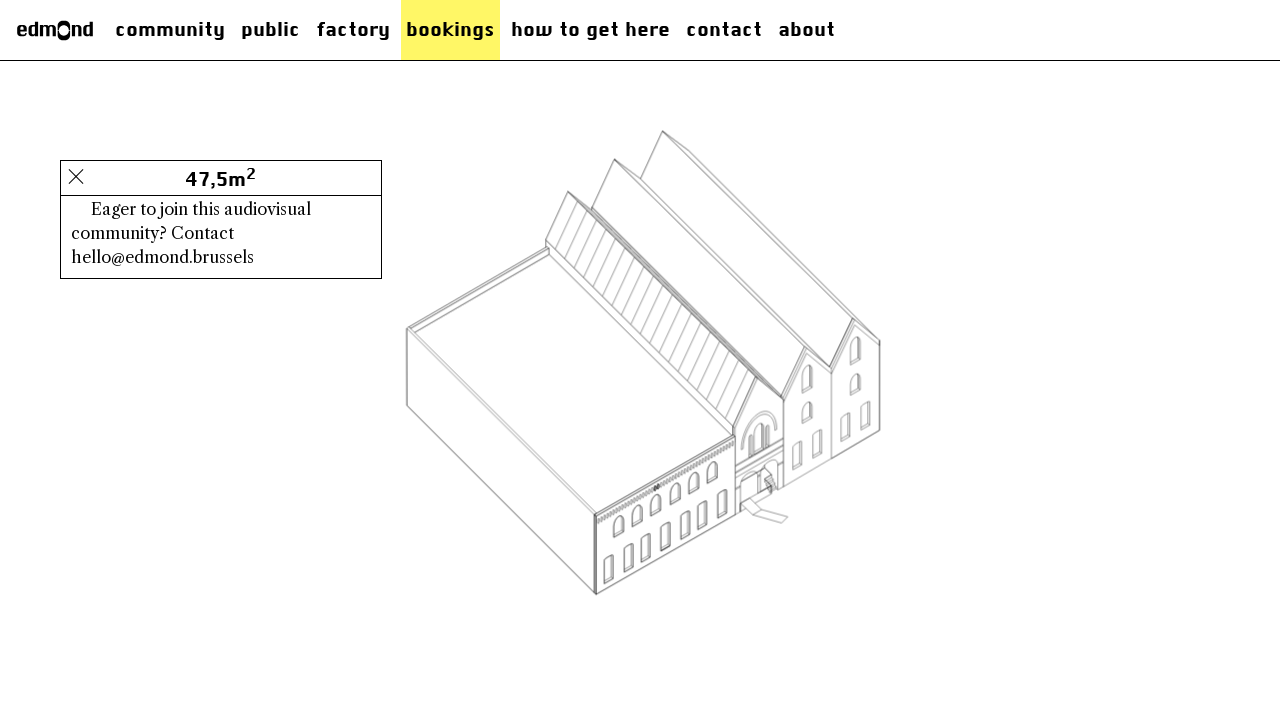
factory (353, 29)
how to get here (590, 29)
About (806, 29)
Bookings (450, 29)
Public (270, 29)
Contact (724, 29)
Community (170, 29)
